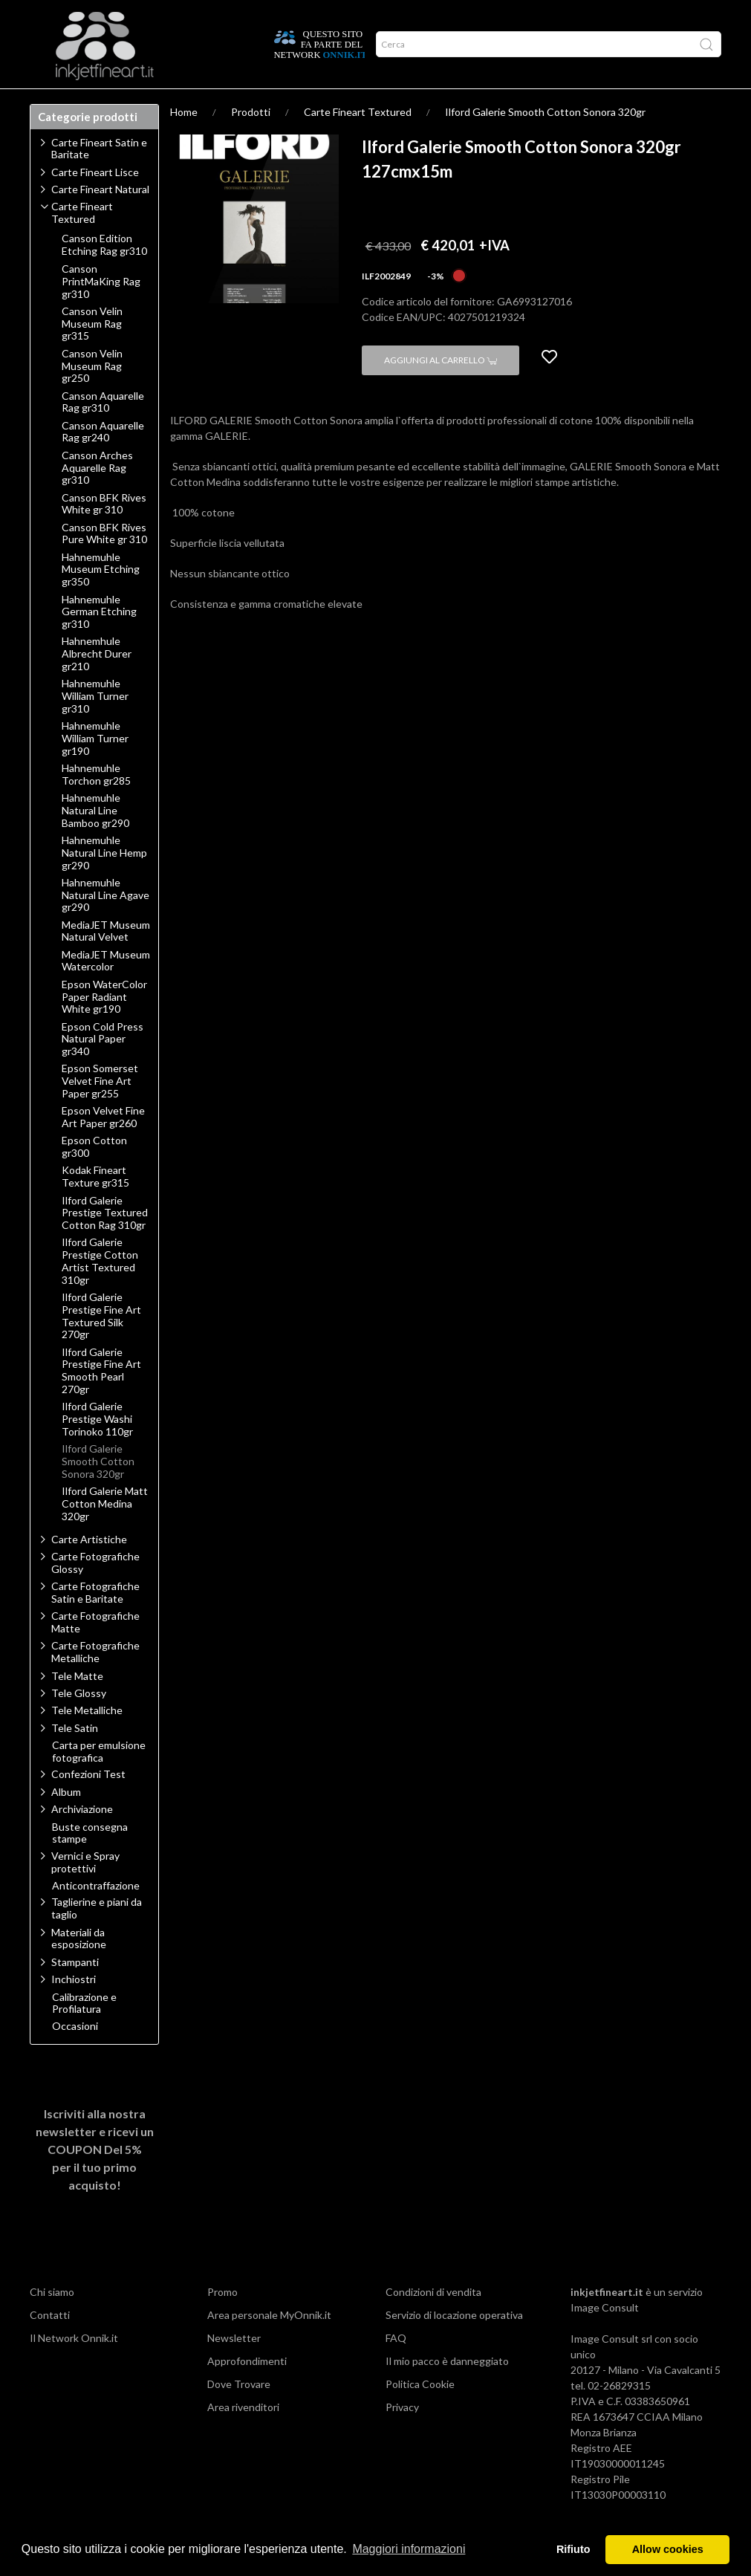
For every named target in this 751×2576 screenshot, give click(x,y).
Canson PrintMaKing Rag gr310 (101, 310)
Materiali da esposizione (78, 1967)
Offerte (259, 103)
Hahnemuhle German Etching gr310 (99, 641)
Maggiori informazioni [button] (408, 2549)
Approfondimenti (131, 103)
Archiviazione (82, 1838)
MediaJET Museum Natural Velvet (106, 960)
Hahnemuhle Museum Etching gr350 (101, 598)
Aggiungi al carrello (440, 389)
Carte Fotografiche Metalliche (95, 1680)
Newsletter (234, 2367)
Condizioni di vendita (433, 2320)
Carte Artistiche (89, 1568)
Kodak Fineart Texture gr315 (95, 1205)
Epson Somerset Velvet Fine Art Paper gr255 (100, 1110)
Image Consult (604, 2336)
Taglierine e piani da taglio (96, 1937)
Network (206, 103)
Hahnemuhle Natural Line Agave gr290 (105, 924)
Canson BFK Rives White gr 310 (104, 533)
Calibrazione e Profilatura (84, 2032)
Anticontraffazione (96, 1915)
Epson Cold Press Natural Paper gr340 (102, 1068)
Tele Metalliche (87, 1739)
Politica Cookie (420, 2413)
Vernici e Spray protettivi (85, 1891)
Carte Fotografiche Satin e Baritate (95, 1621)
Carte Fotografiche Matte (95, 1651)
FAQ (396, 2367)
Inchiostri (73, 2008)
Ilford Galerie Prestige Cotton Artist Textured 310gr (100, 1289)
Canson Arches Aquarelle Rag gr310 (97, 497)
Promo (222, 2320)
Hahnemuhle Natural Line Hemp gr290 (104, 882)
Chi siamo (52, 2320)
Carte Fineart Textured (358, 140)
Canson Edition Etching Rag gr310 (104, 274)
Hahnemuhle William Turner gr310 (95, 725)
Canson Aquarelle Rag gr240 (103, 461)
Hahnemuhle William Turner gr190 (95, 767)
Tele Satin (74, 1757)
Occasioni (75, 2055)
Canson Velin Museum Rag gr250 (92, 395)
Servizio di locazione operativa (454, 2343)
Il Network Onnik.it (74, 2367)
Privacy (402, 2436)
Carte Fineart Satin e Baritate (99, 177)
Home (184, 140)
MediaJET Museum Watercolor (106, 990)
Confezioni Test (88, 1803)
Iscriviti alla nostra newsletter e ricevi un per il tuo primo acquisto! (95, 2178)
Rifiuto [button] (573, 2549)
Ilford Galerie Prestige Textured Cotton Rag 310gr (105, 1242)
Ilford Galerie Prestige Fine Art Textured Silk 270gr (101, 1344)
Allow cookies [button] (667, 2549)
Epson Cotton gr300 (94, 1176)
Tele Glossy (78, 1722)
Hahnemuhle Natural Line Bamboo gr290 (95, 839)
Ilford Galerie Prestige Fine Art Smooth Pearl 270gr (101, 1399)
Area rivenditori (243, 2436)
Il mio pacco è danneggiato (447, 2390)
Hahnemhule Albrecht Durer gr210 (96, 682)
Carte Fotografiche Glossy (95, 1591)
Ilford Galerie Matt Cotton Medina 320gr (105, 1532)
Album (66, 1820)
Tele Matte (77, 1705)
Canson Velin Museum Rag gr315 (92, 353)
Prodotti (57, 103)
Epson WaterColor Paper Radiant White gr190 (104, 1026)
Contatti (50, 2343)
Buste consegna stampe (90, 1862)
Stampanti (75, 1991)
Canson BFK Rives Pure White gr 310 (104, 563)
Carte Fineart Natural (100, 218)
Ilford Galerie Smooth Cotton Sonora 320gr (545, 140)
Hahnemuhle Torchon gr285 (96, 803)
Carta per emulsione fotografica (99, 1780)
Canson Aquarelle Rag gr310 (103, 431)
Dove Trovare (238, 2413)
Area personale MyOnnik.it (269, 2343)
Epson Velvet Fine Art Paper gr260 (103, 1146)
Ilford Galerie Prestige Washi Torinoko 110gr (97, 1448)
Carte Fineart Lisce (95, 201)
